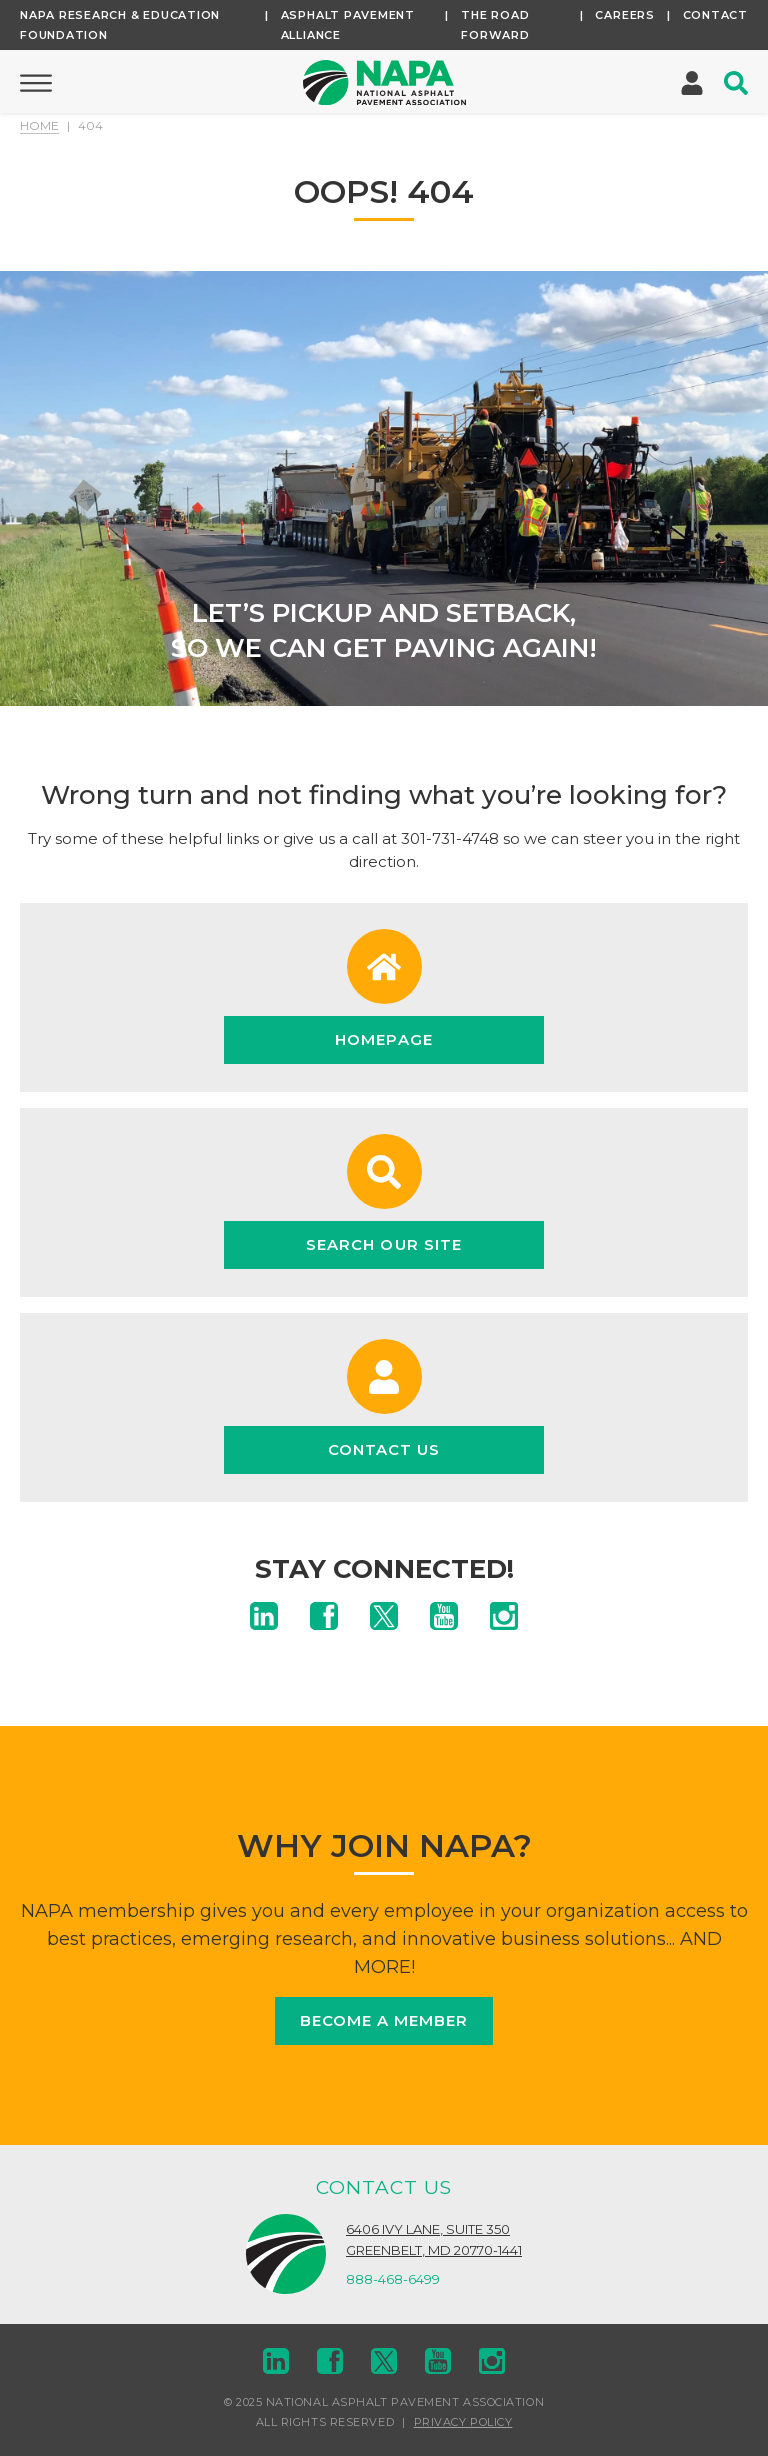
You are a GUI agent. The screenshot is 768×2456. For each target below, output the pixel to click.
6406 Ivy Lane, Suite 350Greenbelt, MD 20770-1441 (434, 2239)
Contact (715, 15)
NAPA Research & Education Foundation (120, 25)
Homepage (383, 1039)
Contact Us (384, 1449)
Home (39, 126)
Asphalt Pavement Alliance (348, 25)
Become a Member (384, 2020)
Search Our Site (384, 1244)
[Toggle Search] (736, 83)
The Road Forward (495, 25)
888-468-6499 (393, 2279)
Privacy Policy (463, 2422)
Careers (624, 15)
